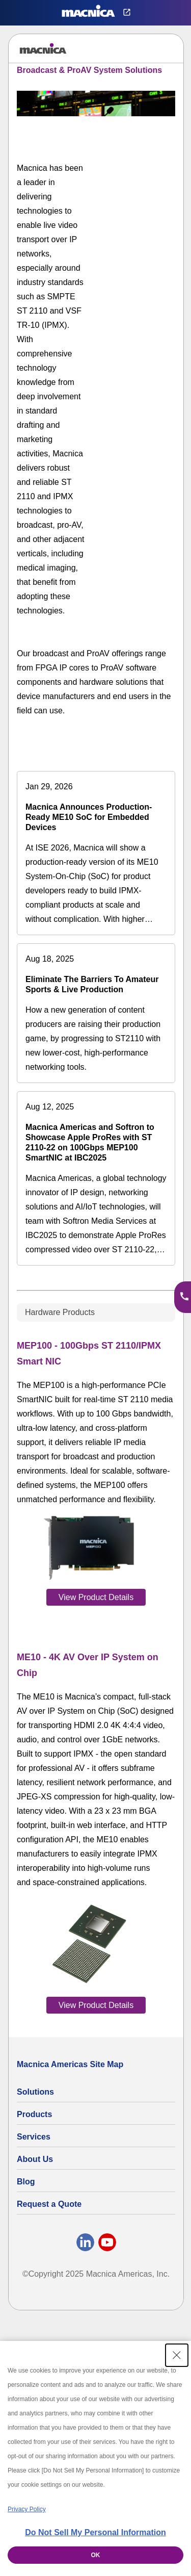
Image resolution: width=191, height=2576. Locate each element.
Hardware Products (60, 1312)
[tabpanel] (96, 1675)
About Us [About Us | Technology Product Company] (35, 2159)
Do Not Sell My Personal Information (95, 2532)
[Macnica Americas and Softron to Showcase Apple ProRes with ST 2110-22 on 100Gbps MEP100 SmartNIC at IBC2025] (96, 1178)
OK (95, 2555)
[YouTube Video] (141, 180)
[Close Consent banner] (177, 2355)
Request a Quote (49, 2204)
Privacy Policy (27, 2509)
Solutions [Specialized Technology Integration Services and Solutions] (35, 2092)
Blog (26, 2181)
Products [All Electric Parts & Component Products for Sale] (34, 2114)
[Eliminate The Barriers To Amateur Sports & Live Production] (96, 1013)
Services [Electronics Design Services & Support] (33, 2136)
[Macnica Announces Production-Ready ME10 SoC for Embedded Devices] (96, 853)
